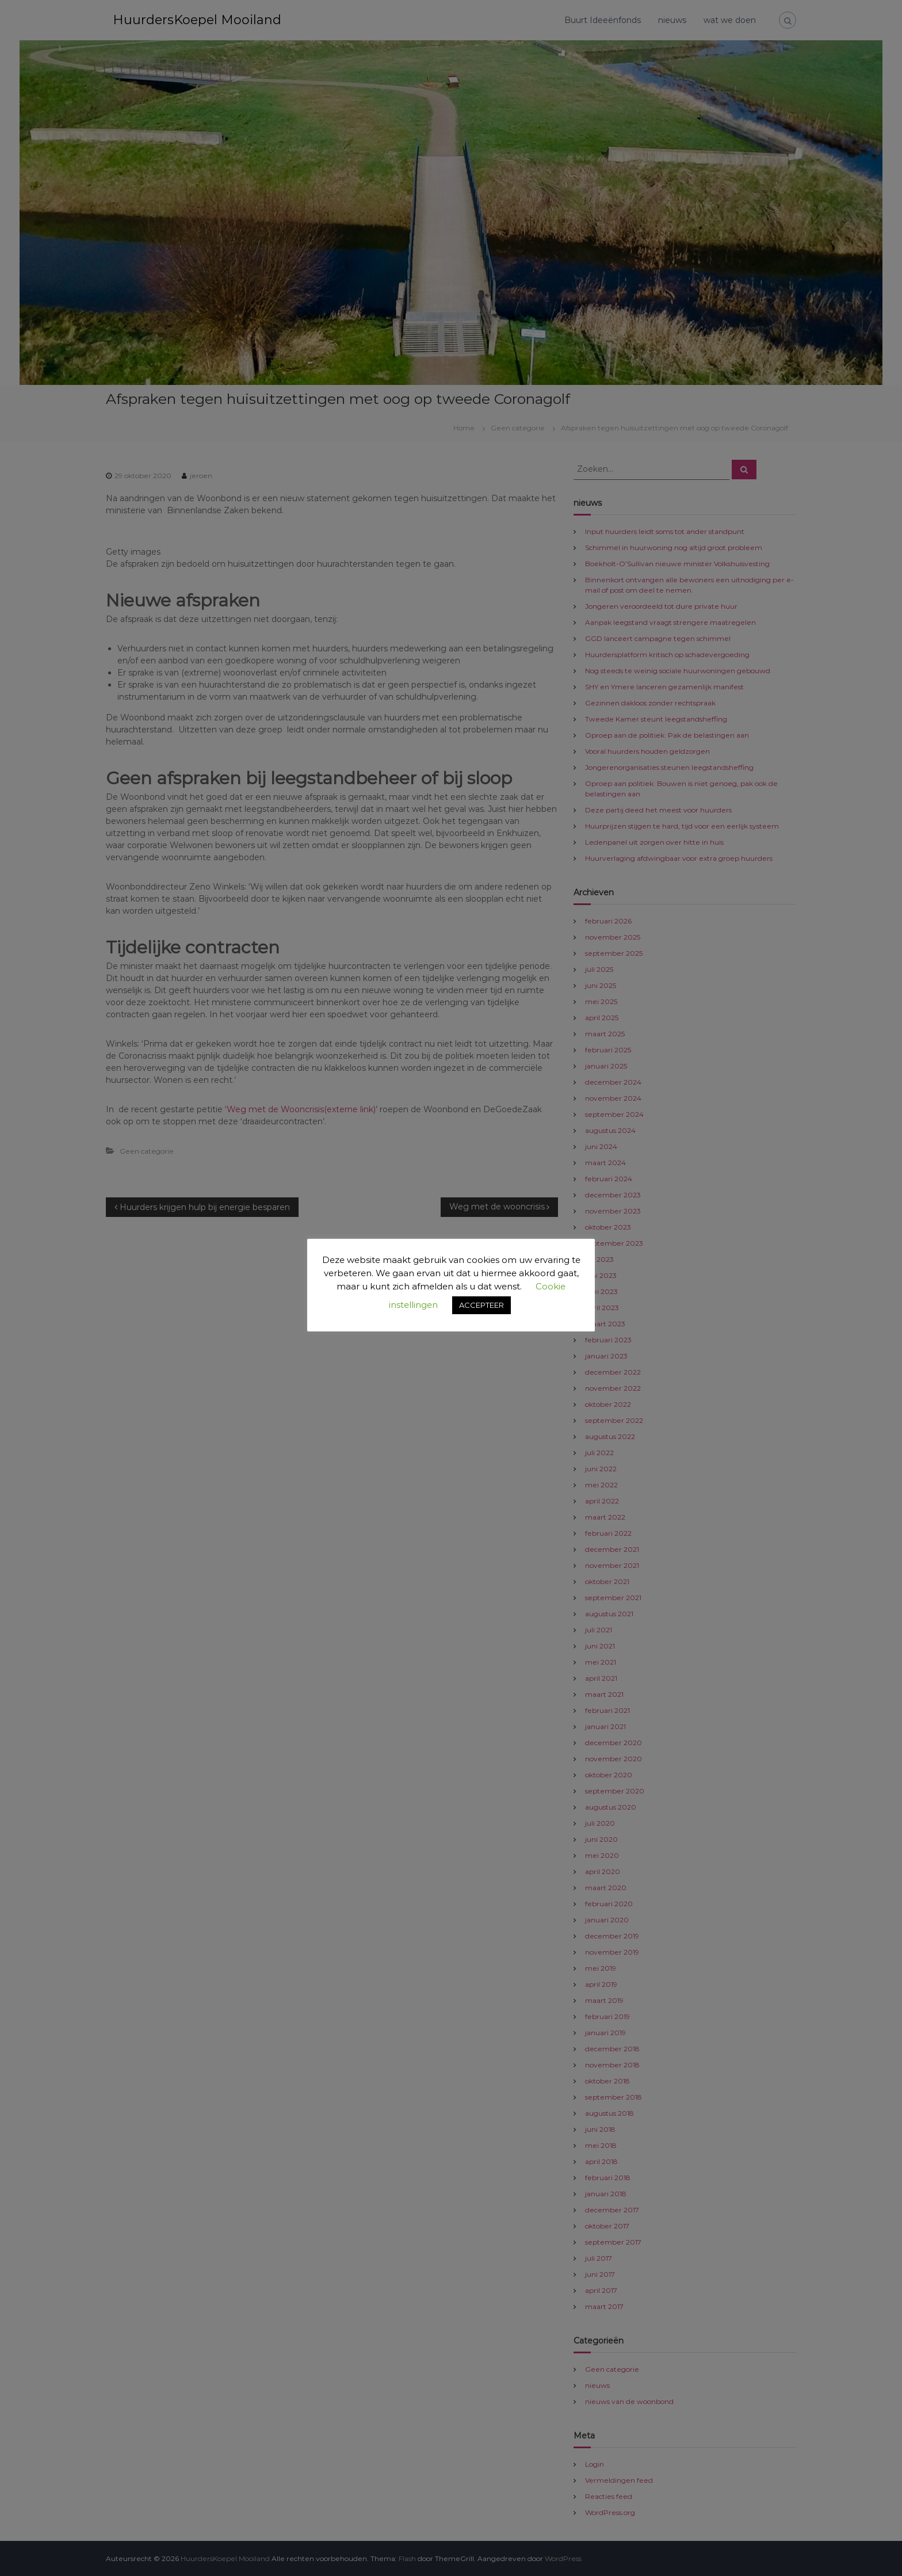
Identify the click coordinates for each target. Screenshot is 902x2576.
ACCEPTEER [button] (481, 1305)
